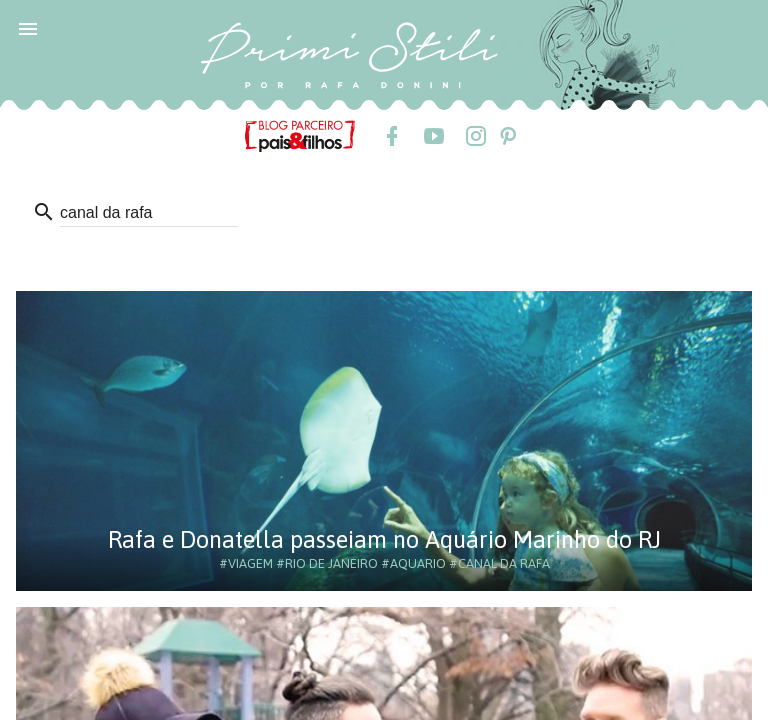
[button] (28, 28)
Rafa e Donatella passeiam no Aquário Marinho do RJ (384, 539)
